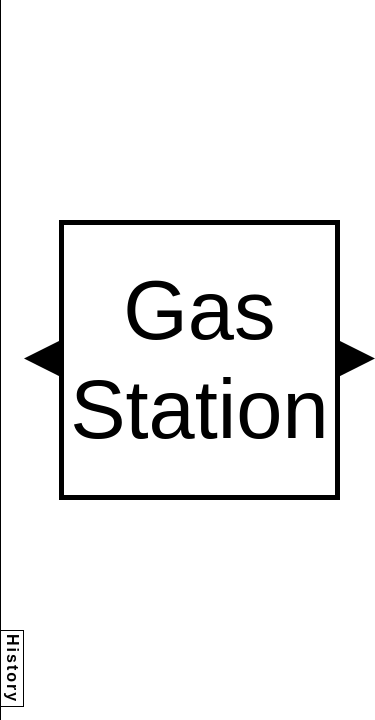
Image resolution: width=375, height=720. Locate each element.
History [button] (12, 668)
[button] (41, 358)
